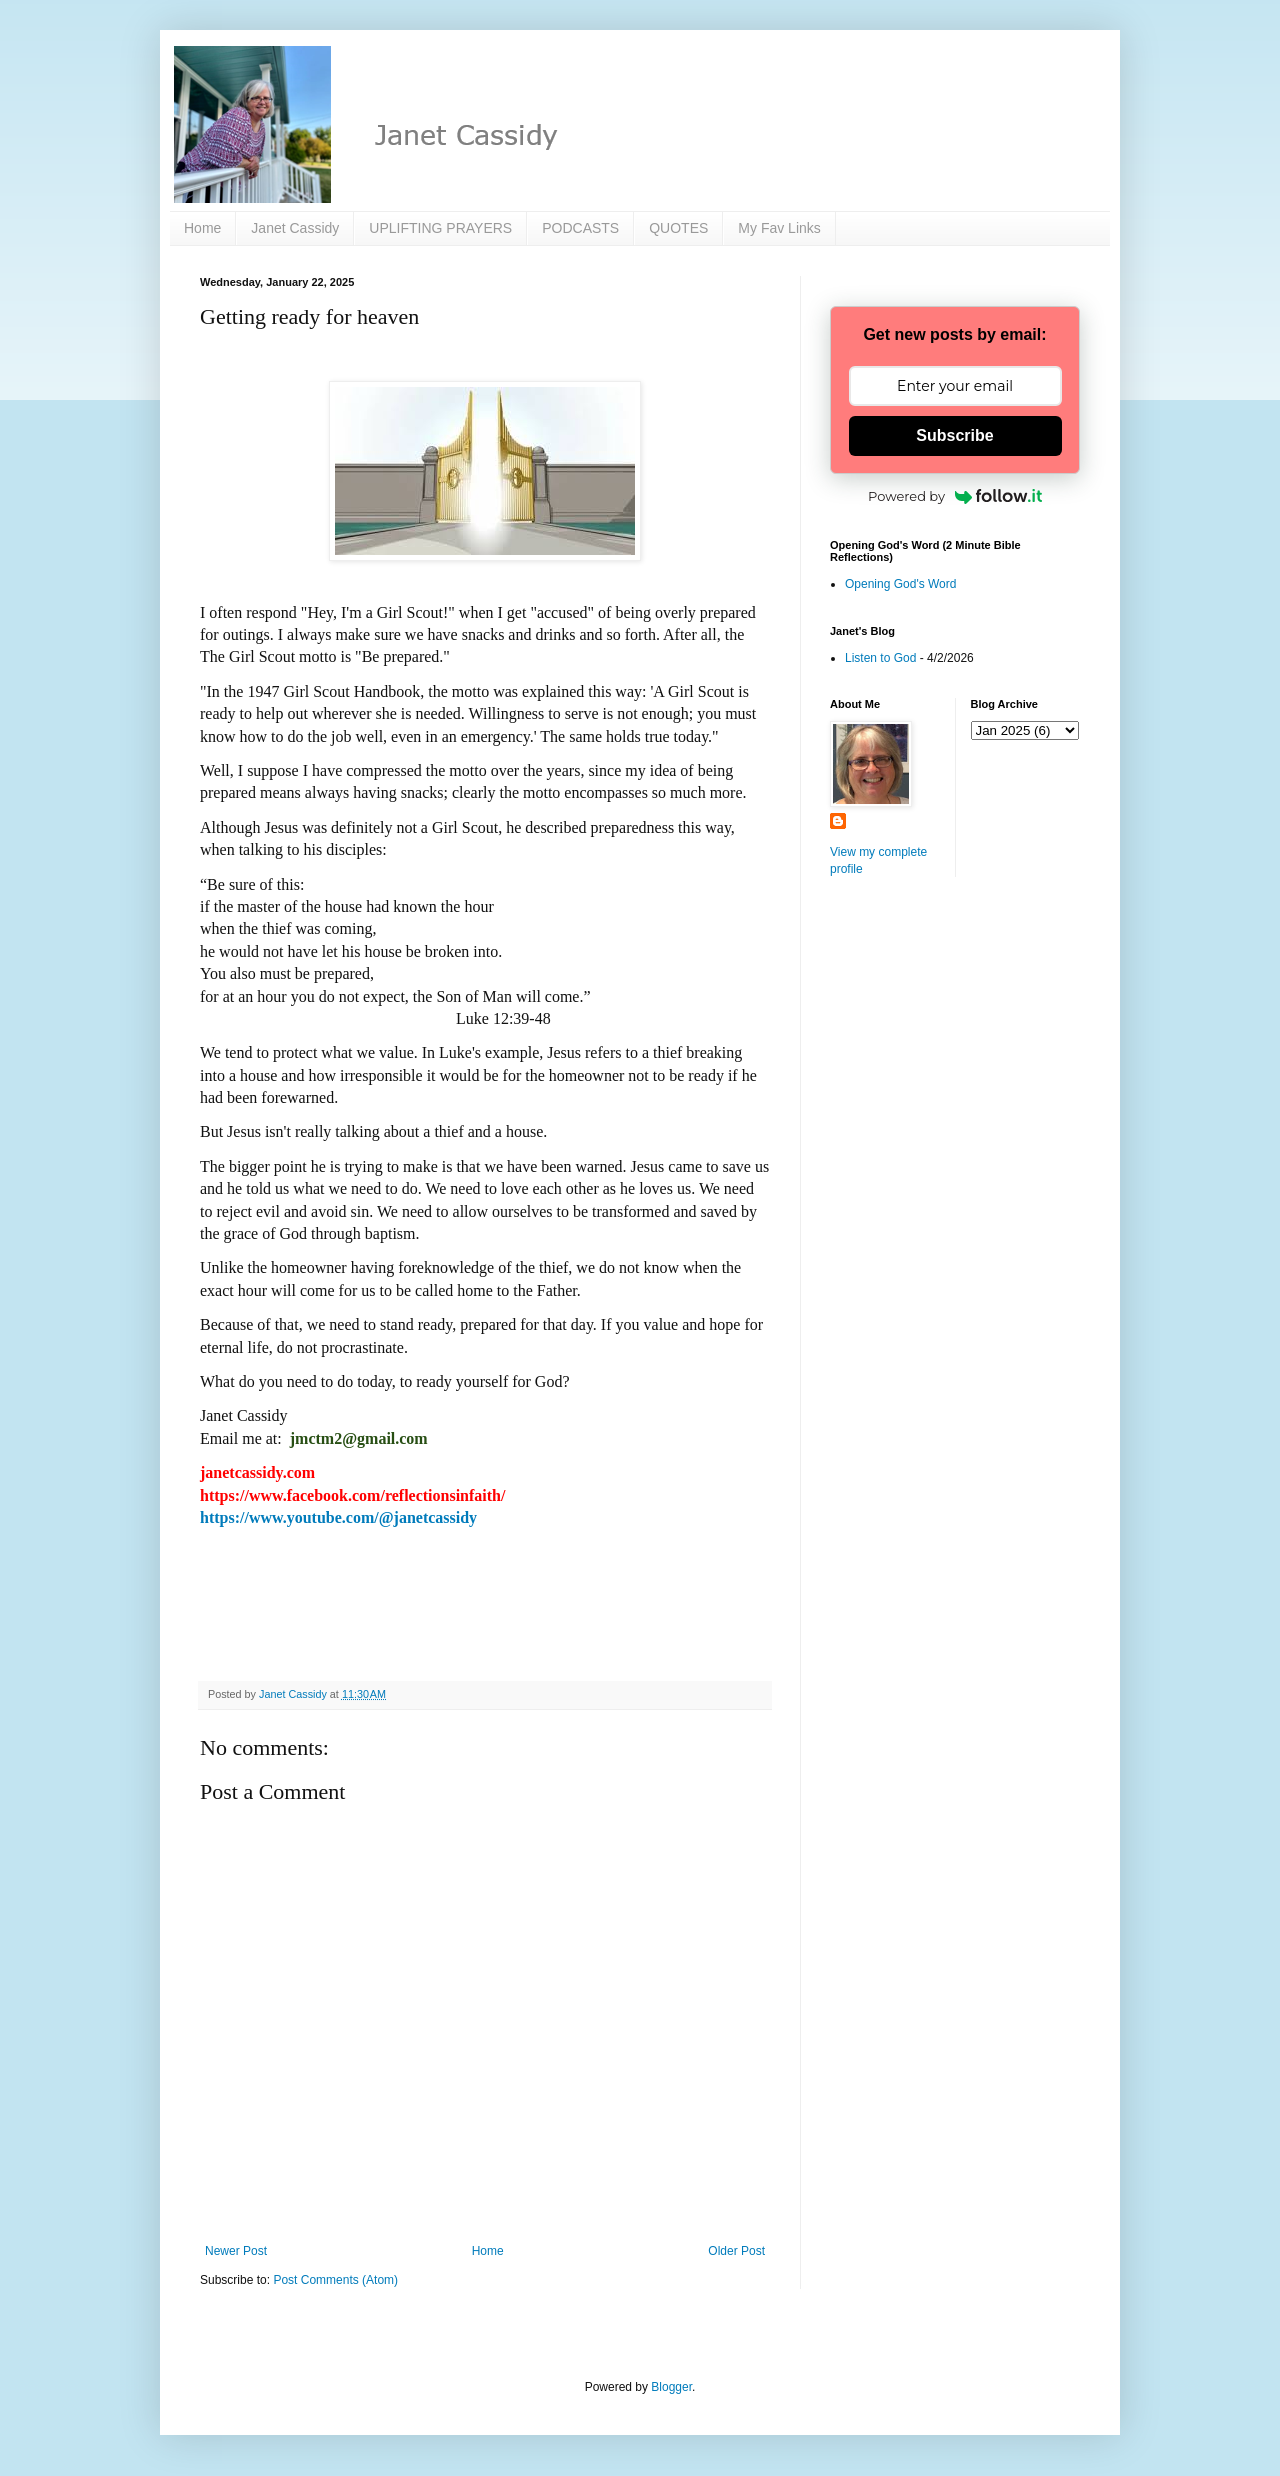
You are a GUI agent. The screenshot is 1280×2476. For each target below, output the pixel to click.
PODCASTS (580, 228)
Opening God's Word (900, 584)
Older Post (736, 2251)
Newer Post (236, 2251)
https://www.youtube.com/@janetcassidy (338, 1517)
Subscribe (954, 435)
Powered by (955, 496)
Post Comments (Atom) (335, 2280)
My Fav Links (779, 228)
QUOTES (678, 228)
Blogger (671, 2387)
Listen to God (880, 658)
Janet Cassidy (295, 228)
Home (202, 228)
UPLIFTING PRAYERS (440, 228)
